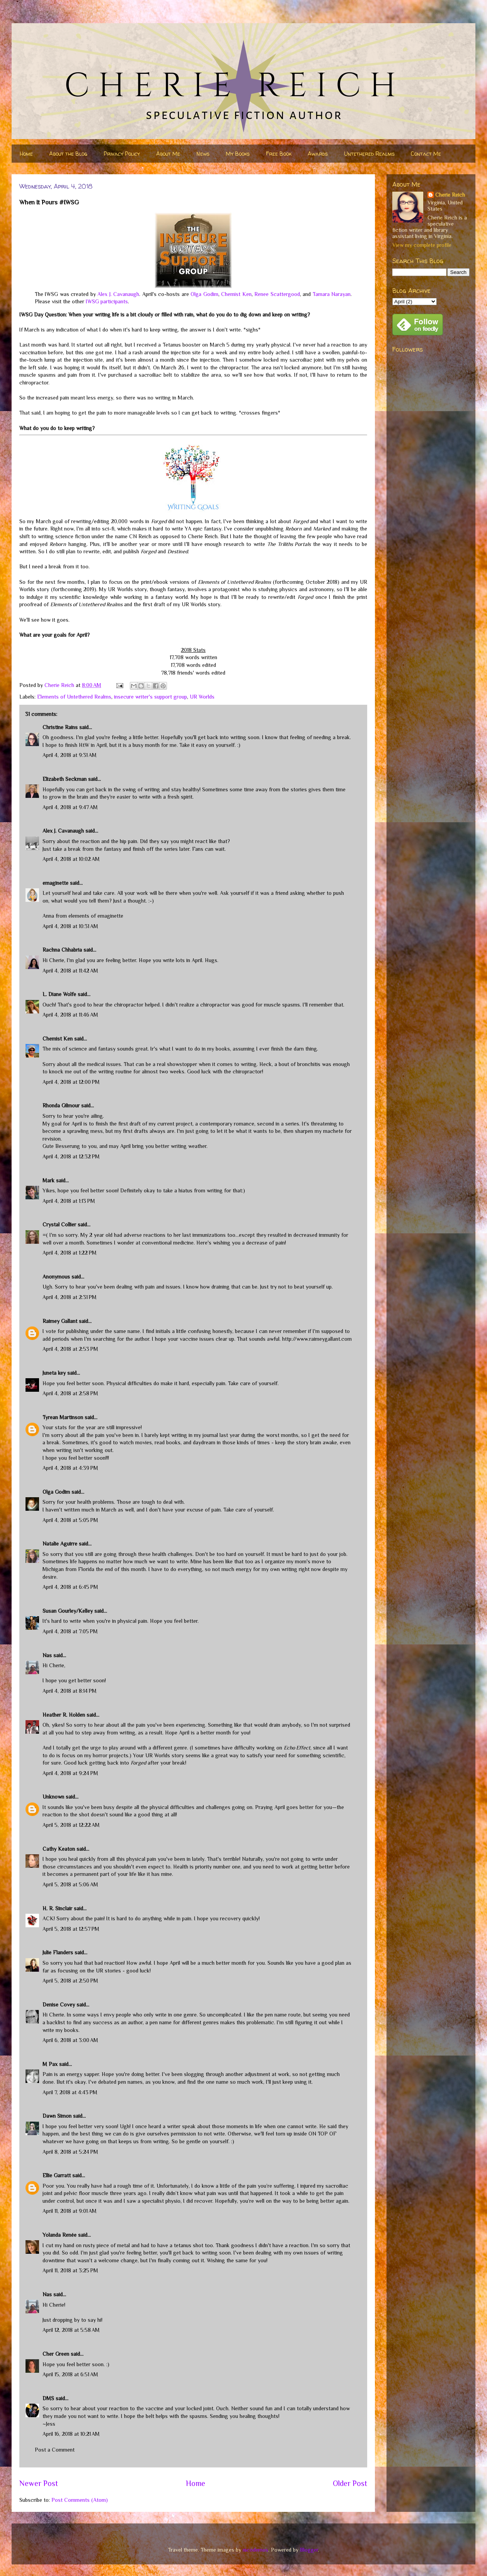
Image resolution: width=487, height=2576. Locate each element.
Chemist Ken (236, 294)
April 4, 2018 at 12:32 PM (71, 1156)
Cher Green (56, 2354)
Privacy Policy (122, 153)
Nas (48, 1655)
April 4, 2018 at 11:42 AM (70, 970)
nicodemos (255, 2550)
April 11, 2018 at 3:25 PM (70, 2270)
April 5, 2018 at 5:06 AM (70, 1884)
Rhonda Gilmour (61, 1105)
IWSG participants (107, 301)
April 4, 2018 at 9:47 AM (70, 807)
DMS (48, 2398)
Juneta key (54, 1373)
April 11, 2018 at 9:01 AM (70, 2211)
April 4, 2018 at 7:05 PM (70, 1631)
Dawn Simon (57, 2116)
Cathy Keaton (59, 1849)
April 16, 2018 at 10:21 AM (71, 2434)
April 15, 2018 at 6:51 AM (70, 2374)
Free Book (278, 153)
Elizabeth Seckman (65, 779)
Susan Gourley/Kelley (68, 1611)
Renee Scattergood (277, 294)
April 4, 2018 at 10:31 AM (70, 926)
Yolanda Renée (60, 2235)
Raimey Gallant (60, 1321)
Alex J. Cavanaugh (118, 294)
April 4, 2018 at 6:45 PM (70, 1587)
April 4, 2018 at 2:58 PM (70, 1393)
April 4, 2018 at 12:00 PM (71, 1082)
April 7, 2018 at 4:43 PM (70, 2092)
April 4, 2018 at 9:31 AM (70, 755)
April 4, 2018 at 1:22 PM (70, 1253)
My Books (238, 153)
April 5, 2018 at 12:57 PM (71, 1929)
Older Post (350, 2483)
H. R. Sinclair (57, 1908)
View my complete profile (421, 245)
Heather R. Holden (64, 1715)
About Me (168, 153)
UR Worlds (202, 697)
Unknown (53, 1797)
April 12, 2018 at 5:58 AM (71, 2330)
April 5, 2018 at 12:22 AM (71, 1825)
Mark (48, 1180)
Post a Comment (55, 2450)
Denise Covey (60, 2004)
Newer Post (38, 2483)
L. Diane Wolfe (59, 994)
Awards (318, 153)
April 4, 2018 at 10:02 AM (71, 859)
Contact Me (426, 153)
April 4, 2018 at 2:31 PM (70, 1297)
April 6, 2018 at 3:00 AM (70, 2040)
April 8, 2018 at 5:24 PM (70, 2152)
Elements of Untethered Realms (74, 697)
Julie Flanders (58, 1952)
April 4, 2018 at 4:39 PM (70, 1468)
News (202, 153)
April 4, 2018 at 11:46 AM (70, 1015)
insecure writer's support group (150, 697)
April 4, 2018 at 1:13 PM (69, 1201)
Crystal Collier (59, 1224)
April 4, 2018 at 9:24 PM (70, 1773)
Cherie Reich (450, 195)
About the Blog (68, 153)
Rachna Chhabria (62, 950)
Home (26, 153)
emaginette (55, 883)
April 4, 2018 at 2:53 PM (70, 1349)
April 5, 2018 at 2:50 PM (70, 1980)
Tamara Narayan (332, 294)
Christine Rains (60, 727)
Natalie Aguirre (60, 1543)
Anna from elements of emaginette (83, 916)
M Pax (50, 2064)
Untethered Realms (369, 153)
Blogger (309, 2550)
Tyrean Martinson (63, 1417)
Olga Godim (204, 294)
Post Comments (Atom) (79, 2500)
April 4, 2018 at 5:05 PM (70, 1520)
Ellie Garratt (57, 2175)
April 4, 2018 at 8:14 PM (70, 1691)
